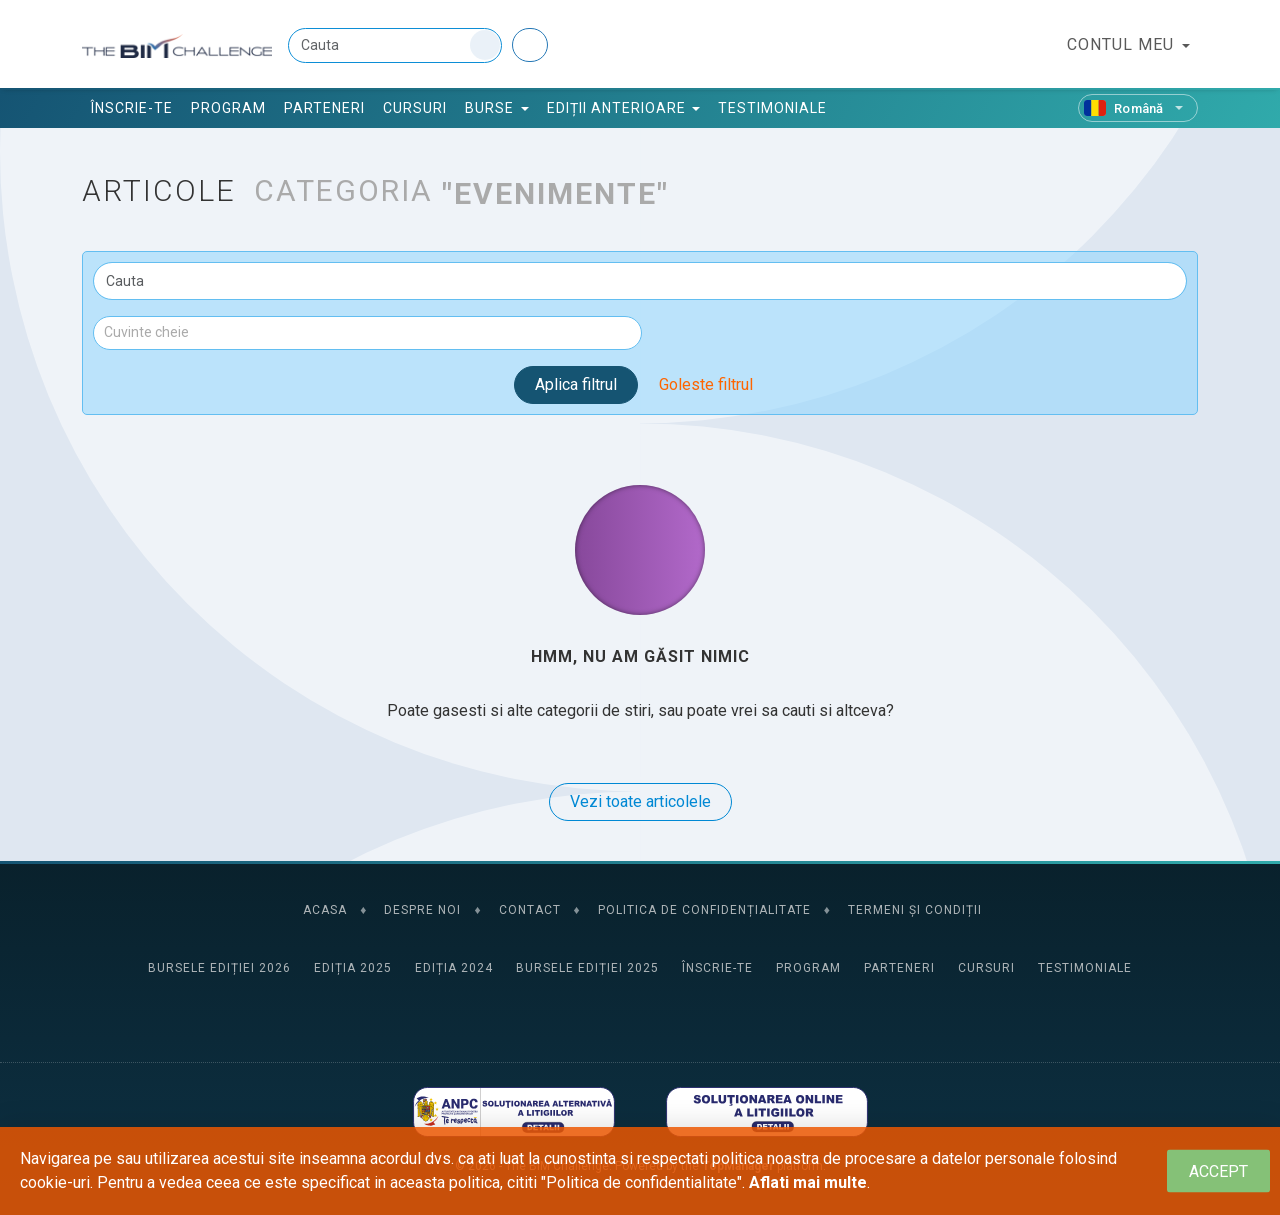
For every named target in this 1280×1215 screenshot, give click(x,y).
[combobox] (367, 333)
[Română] (1138, 108)
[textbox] (367, 332)
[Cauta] (395, 45)
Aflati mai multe (808, 1182)
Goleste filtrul (706, 384)
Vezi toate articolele (640, 801)
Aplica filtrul (576, 384)
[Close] (1218, 1171)
